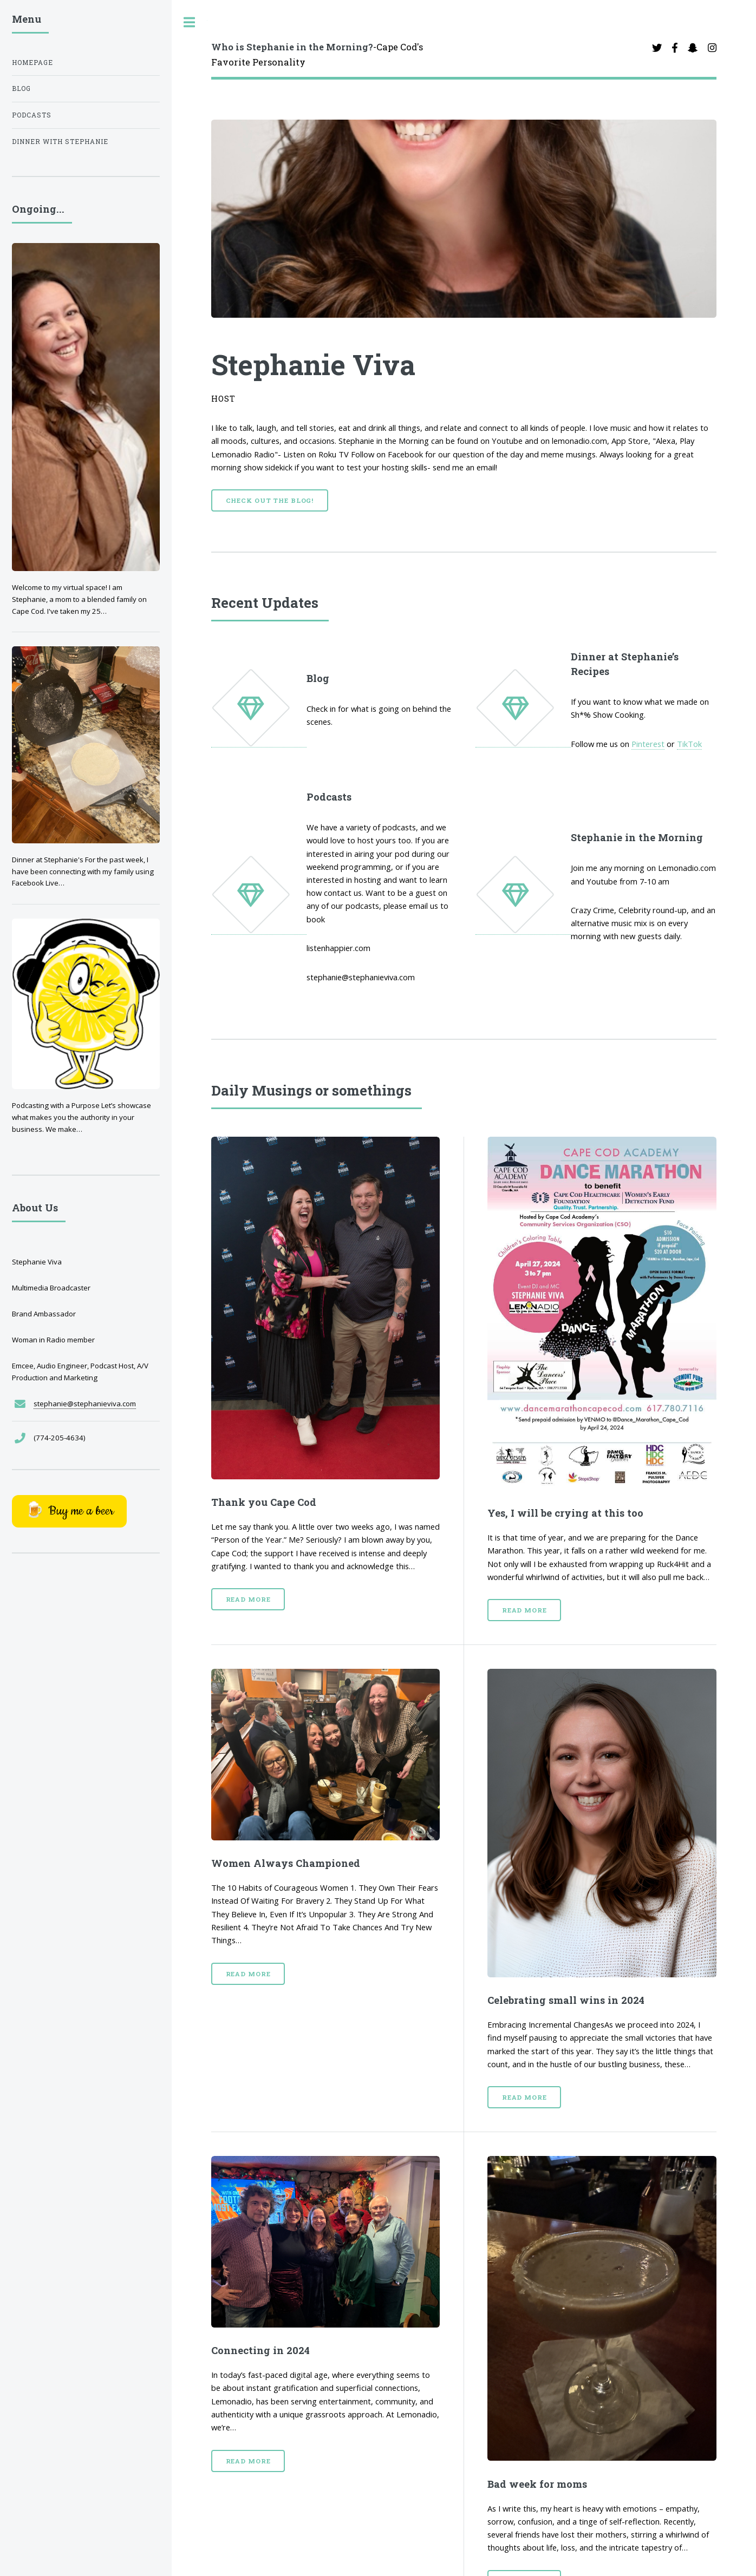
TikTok (689, 743)
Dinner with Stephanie (60, 141)
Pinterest (647, 743)
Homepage (32, 62)
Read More (248, 1599)
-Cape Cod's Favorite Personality (317, 54)
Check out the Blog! (270, 500)
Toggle (189, 22)
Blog (21, 88)
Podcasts (31, 115)
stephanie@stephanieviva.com (85, 1403)
